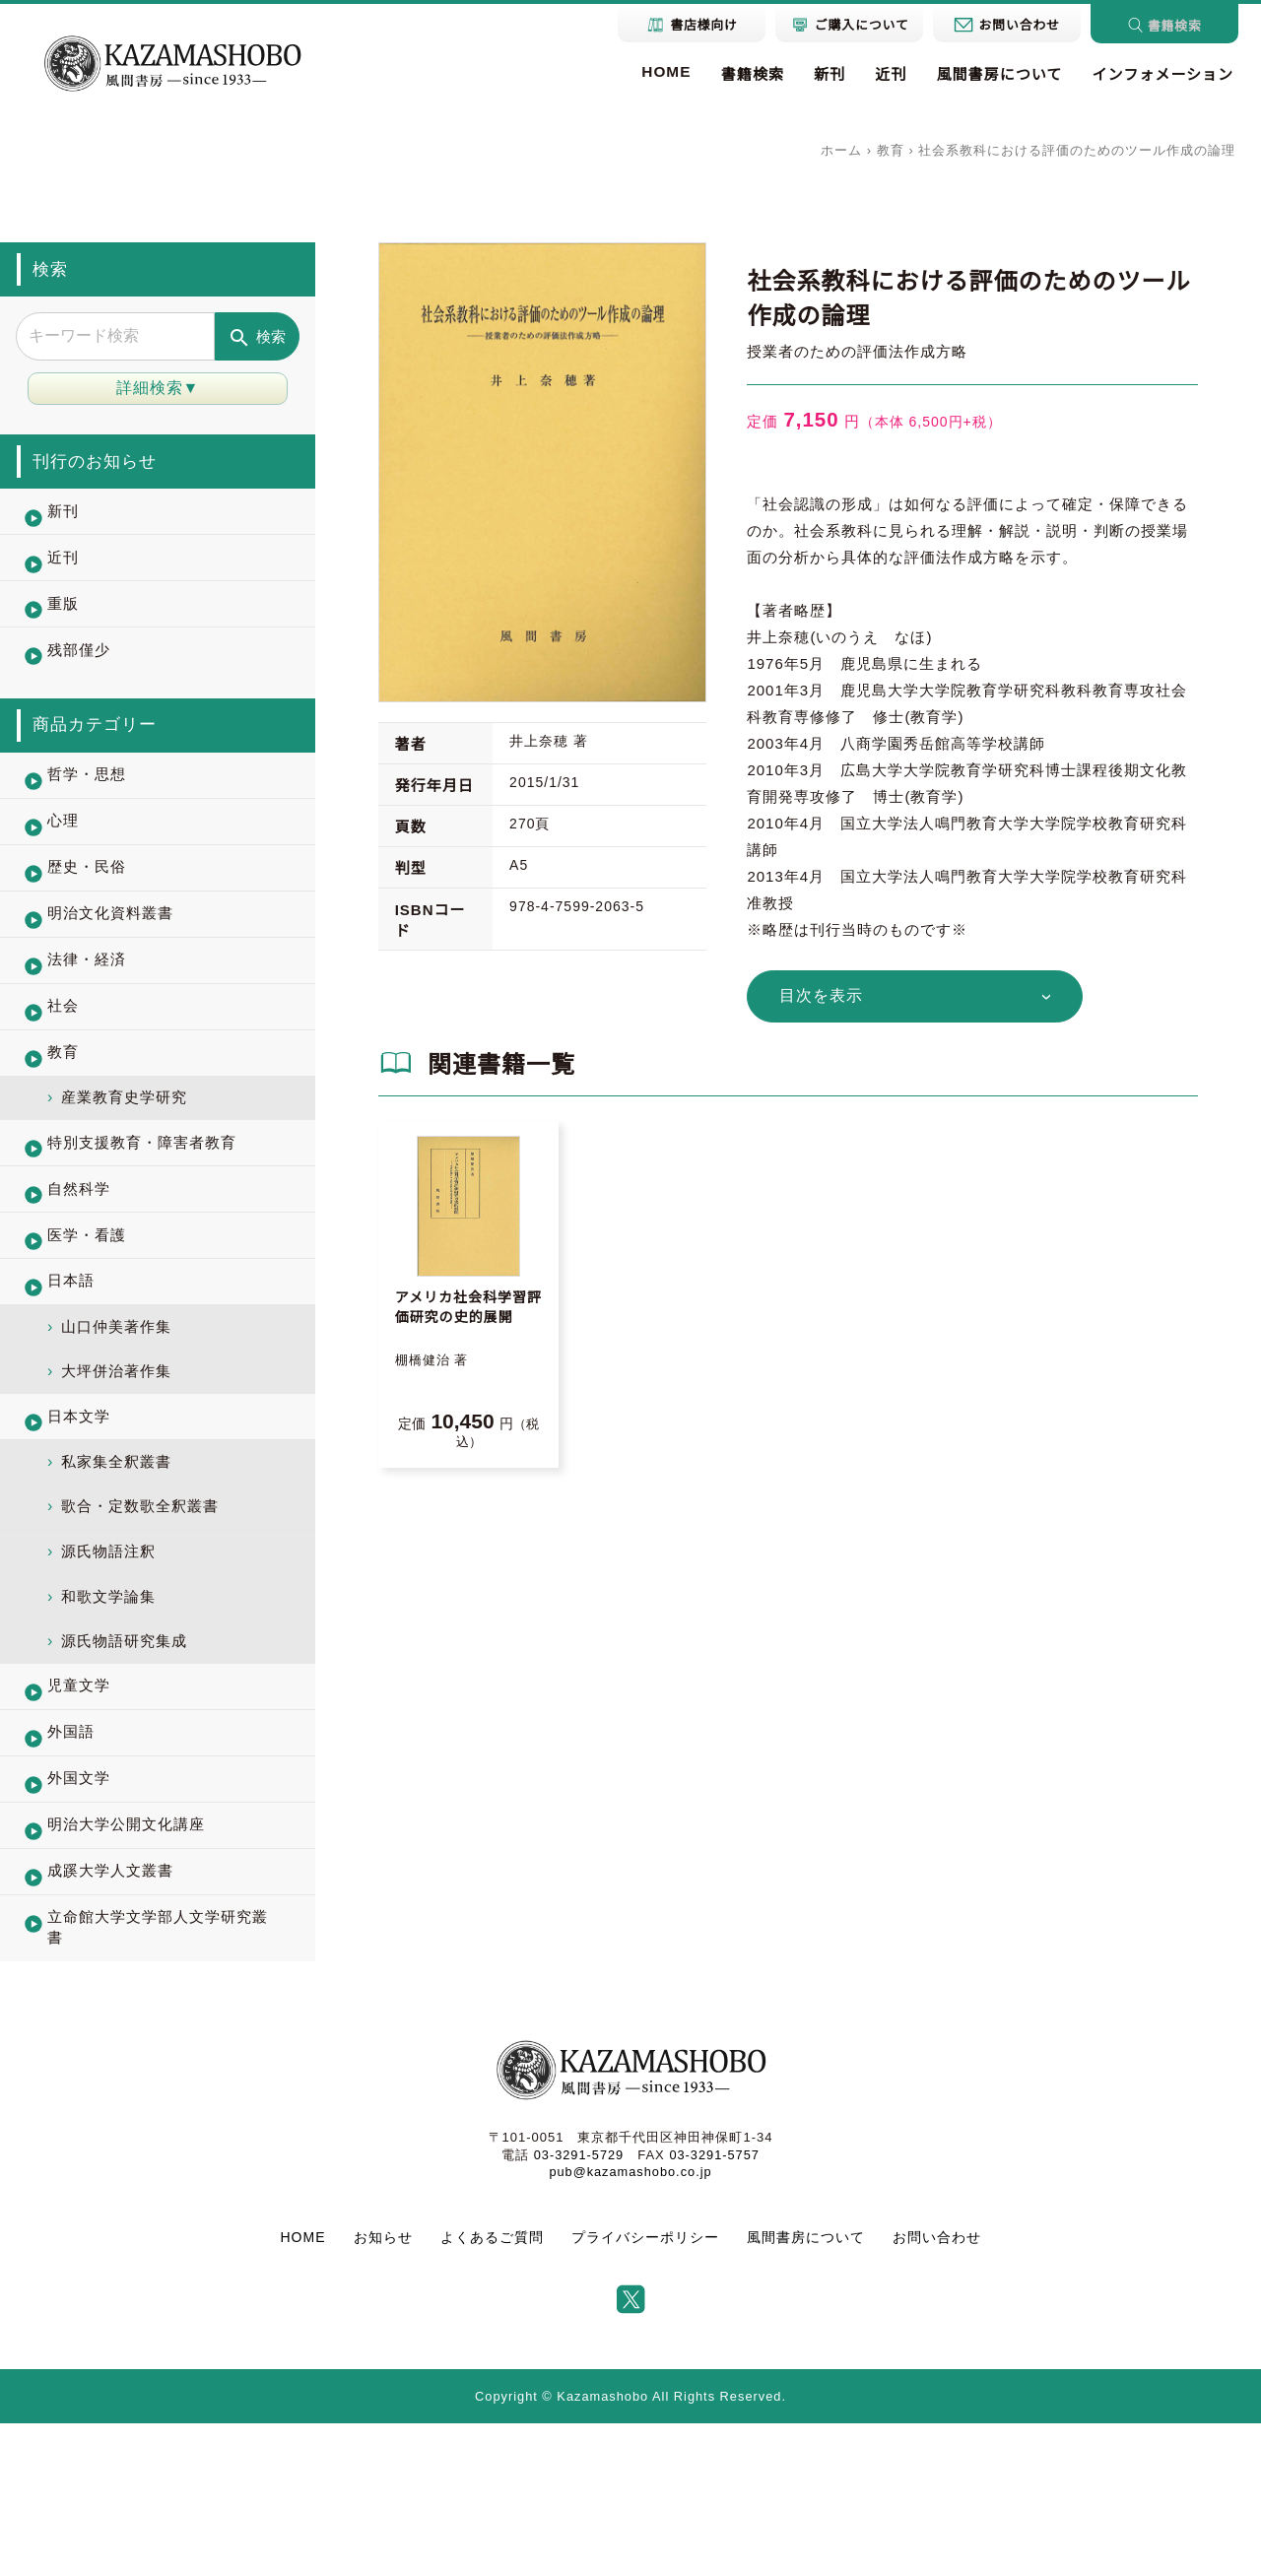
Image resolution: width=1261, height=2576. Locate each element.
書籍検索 (742, 75)
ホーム (841, 150)
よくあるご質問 (492, 2390)
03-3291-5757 (715, 2307)
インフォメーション (1160, 75)
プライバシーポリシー (645, 2390)
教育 (890, 150)
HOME (655, 71)
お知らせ (383, 2390)
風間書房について (994, 75)
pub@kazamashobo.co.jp (630, 2324)
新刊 (821, 75)
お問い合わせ (937, 2390)
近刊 (884, 75)
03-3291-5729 (578, 2307)
